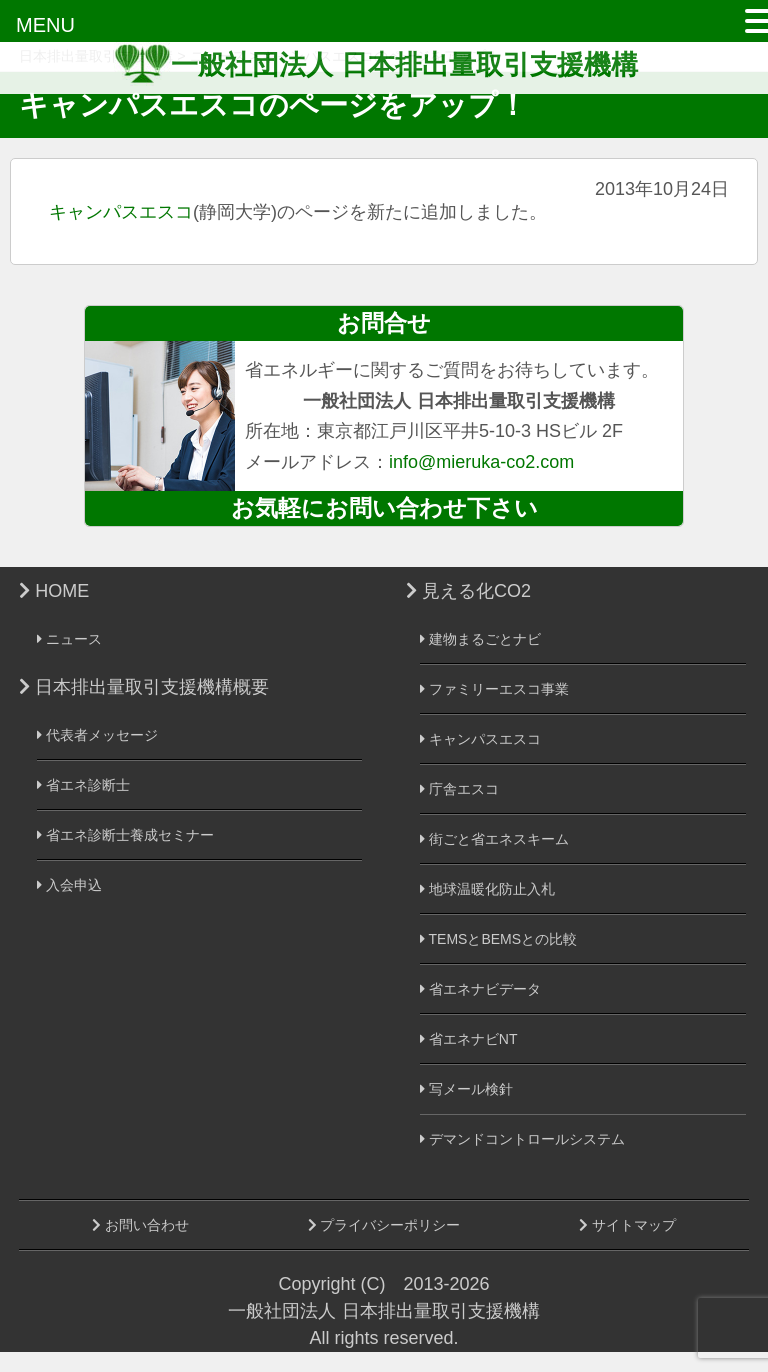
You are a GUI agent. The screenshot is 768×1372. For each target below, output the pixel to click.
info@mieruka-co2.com (481, 462)
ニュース (69, 639)
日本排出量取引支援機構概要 (144, 687)
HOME (54, 591)
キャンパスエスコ (121, 212)
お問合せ (384, 323)
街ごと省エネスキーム (494, 839)
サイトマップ (627, 1225)
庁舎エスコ (459, 789)
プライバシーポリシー (384, 1225)
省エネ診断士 (83, 785)
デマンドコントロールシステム (522, 1139)
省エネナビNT (469, 1039)
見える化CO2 (468, 591)
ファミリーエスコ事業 (494, 689)
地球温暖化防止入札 (487, 889)
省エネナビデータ (480, 989)
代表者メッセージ (97, 735)
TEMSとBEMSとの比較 (498, 939)
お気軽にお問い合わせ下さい (384, 508)
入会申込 (69, 885)
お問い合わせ (140, 1225)
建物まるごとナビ (480, 639)
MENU (45, 25)
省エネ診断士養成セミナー (125, 835)
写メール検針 (466, 1089)
